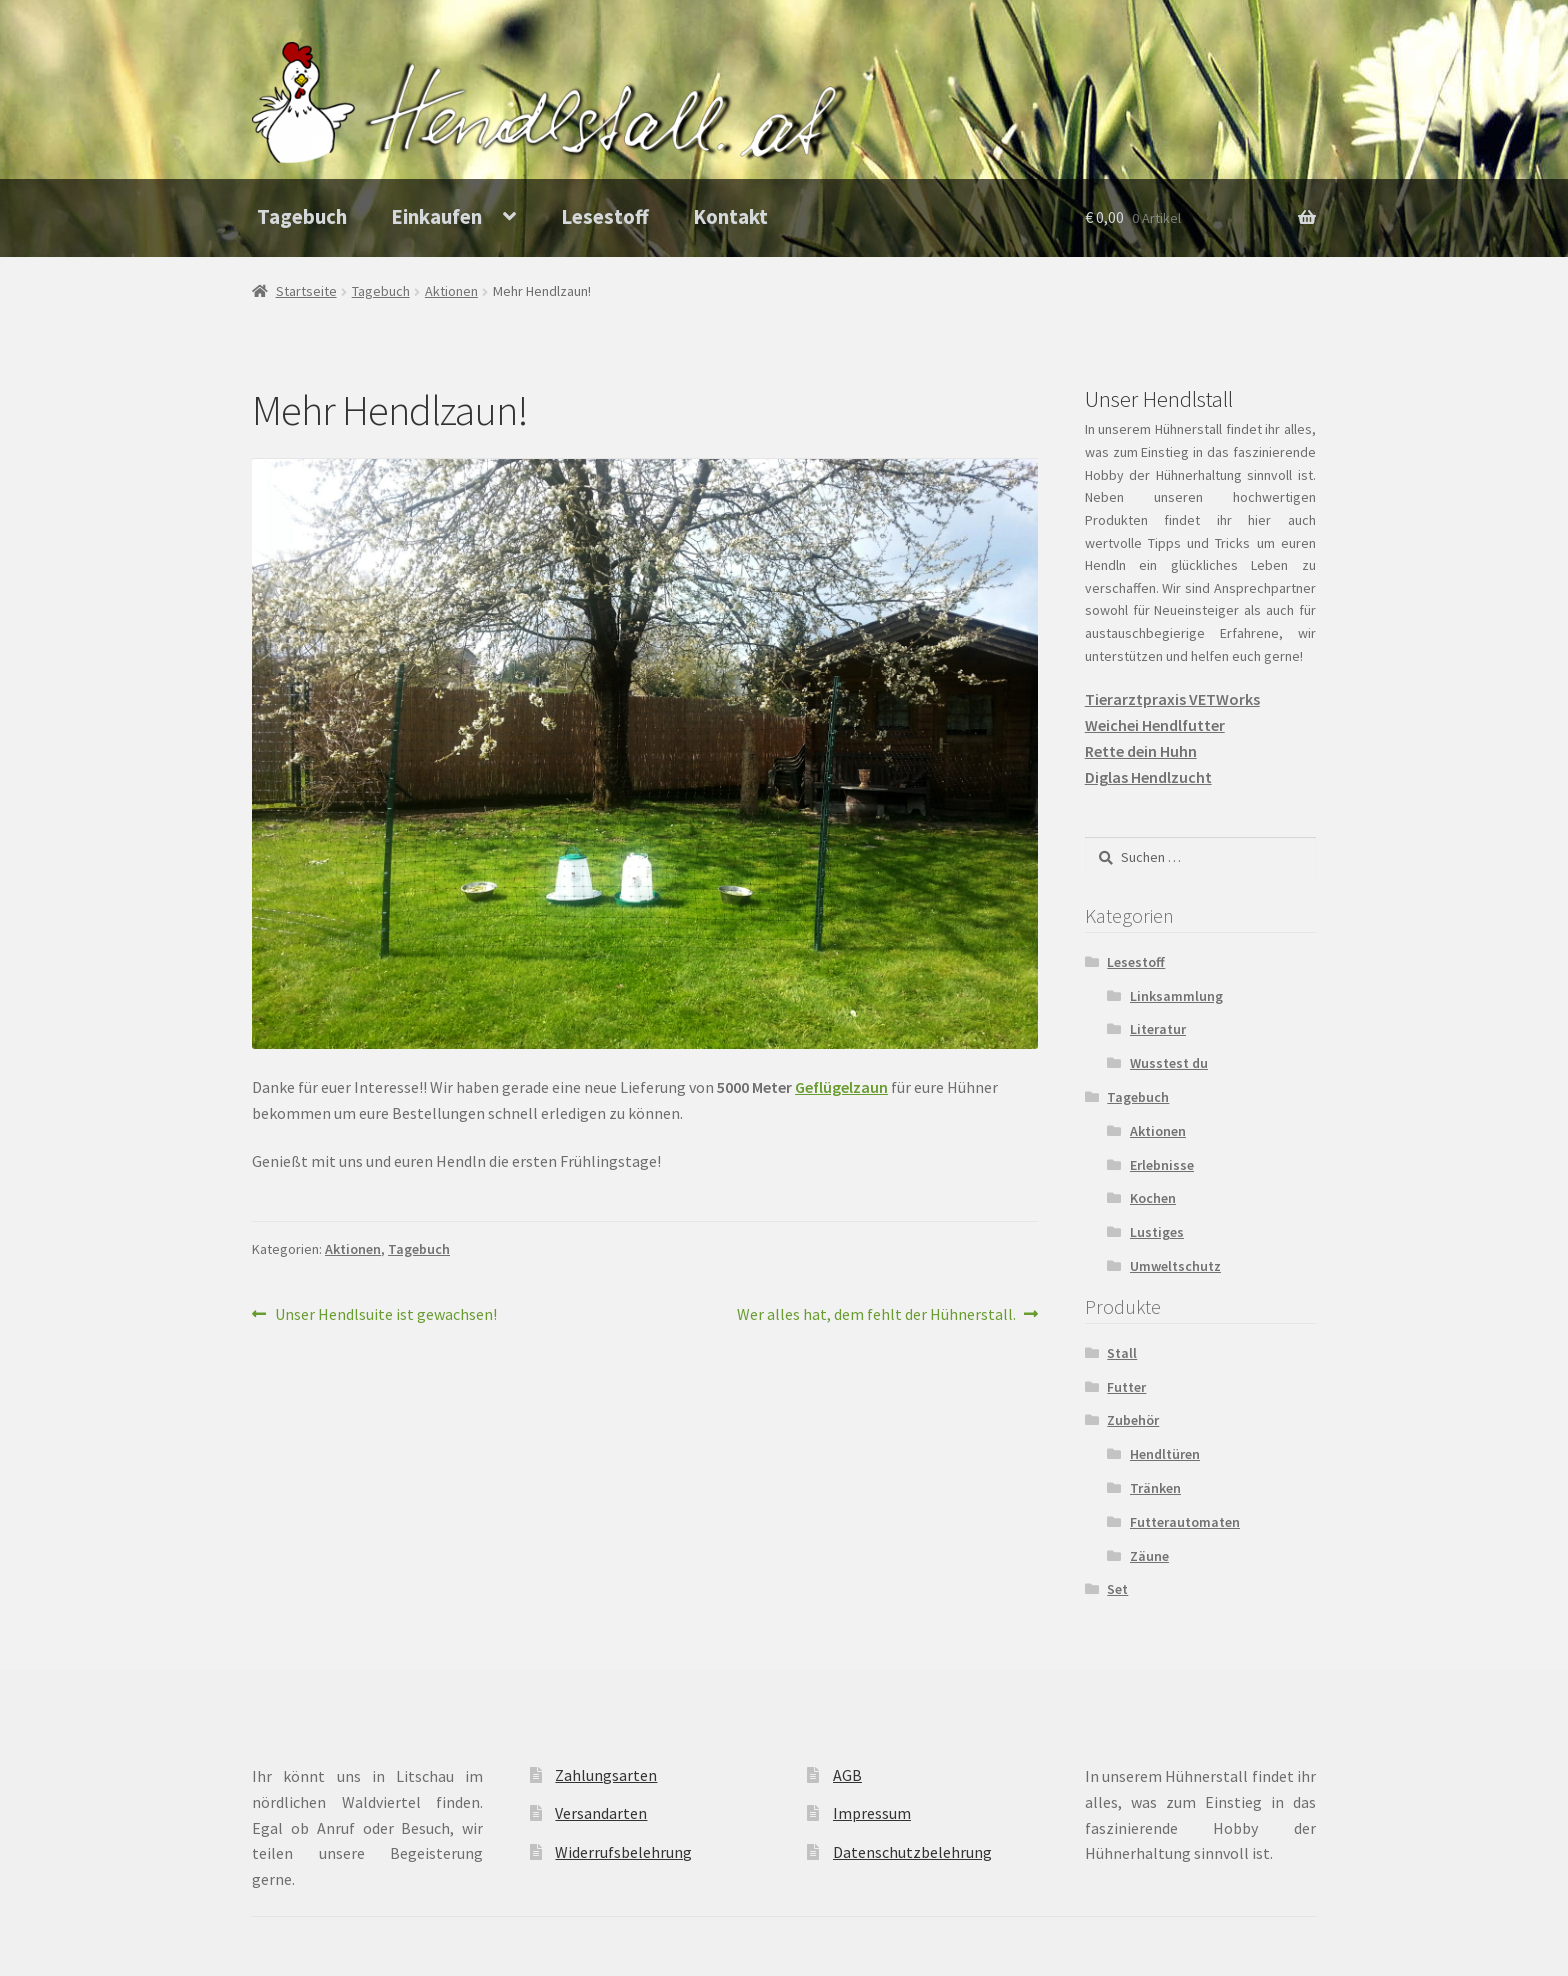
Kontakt (730, 217)
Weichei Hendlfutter (1155, 725)
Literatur (1158, 1029)
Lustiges (1157, 1232)
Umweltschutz (1175, 1266)
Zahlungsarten (606, 1775)
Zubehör (1133, 1420)
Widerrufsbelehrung (623, 1852)
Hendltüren (1165, 1454)
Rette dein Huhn (1141, 751)
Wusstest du (1169, 1063)
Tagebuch (302, 217)
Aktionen (451, 291)
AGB (847, 1775)
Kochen (1153, 1198)
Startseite (306, 291)
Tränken (1155, 1488)
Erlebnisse (1162, 1165)
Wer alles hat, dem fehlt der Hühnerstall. (876, 1315)
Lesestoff (605, 217)
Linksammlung (1176, 996)
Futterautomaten (1185, 1522)
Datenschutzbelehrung (912, 1852)
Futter (1126, 1387)
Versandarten (601, 1813)
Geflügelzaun (841, 1087)
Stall (1122, 1353)
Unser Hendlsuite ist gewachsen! (385, 1315)
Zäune (1149, 1556)
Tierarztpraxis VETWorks (1172, 699)
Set (1117, 1589)
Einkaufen (436, 217)
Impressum (872, 1813)
